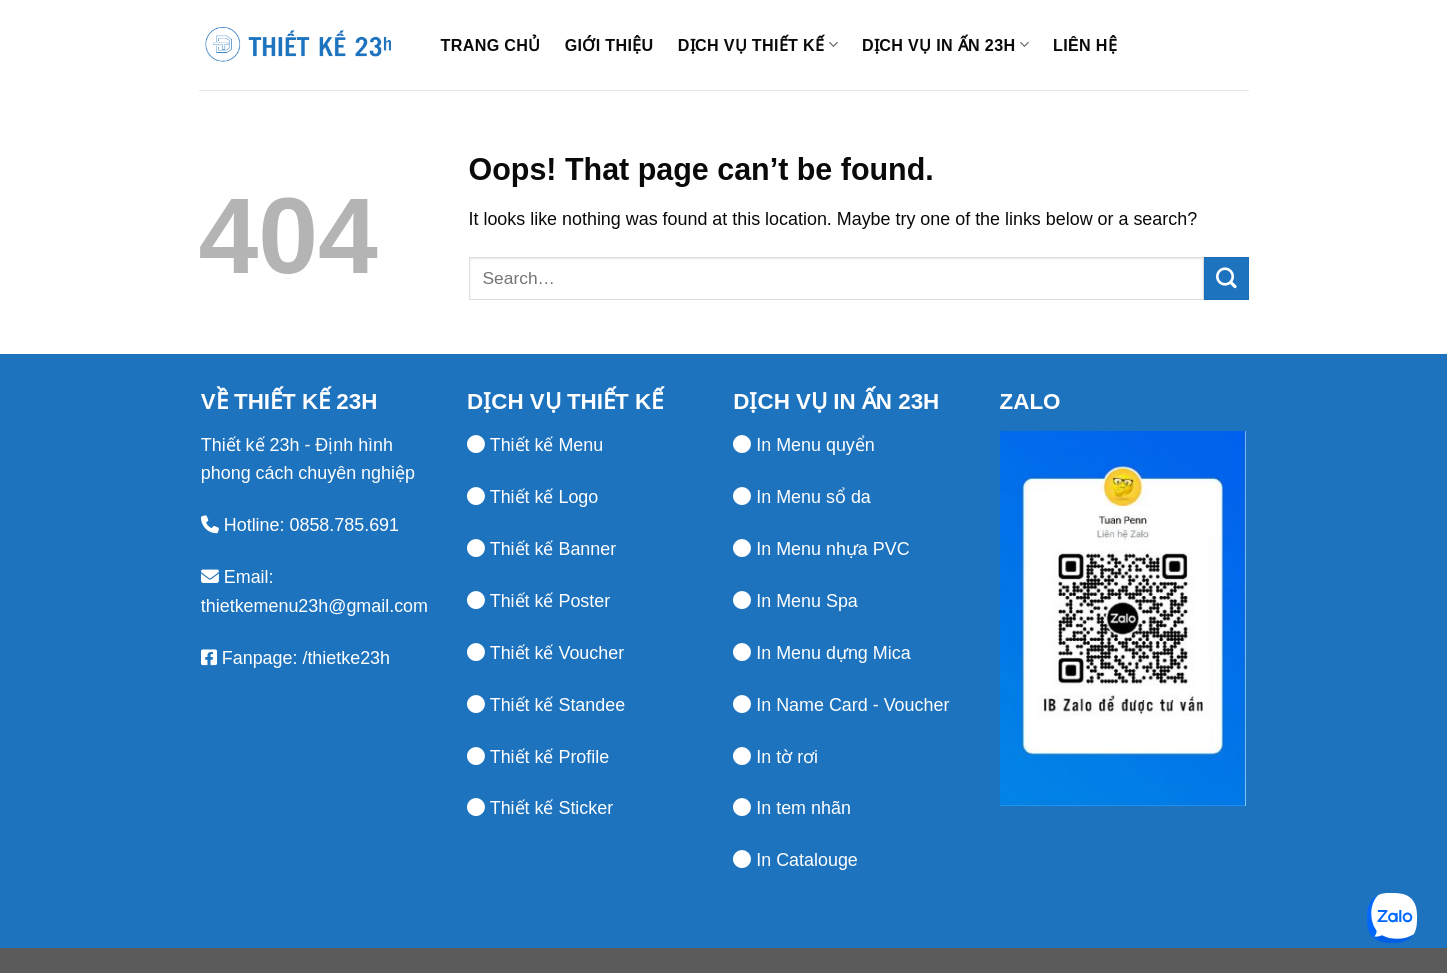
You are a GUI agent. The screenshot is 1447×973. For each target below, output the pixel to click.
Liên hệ (1085, 45)
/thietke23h (343, 658)
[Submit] (1226, 279)
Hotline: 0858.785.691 (311, 525)
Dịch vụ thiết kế (758, 44)
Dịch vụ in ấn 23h (945, 44)
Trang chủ (491, 45)
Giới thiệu (609, 45)
